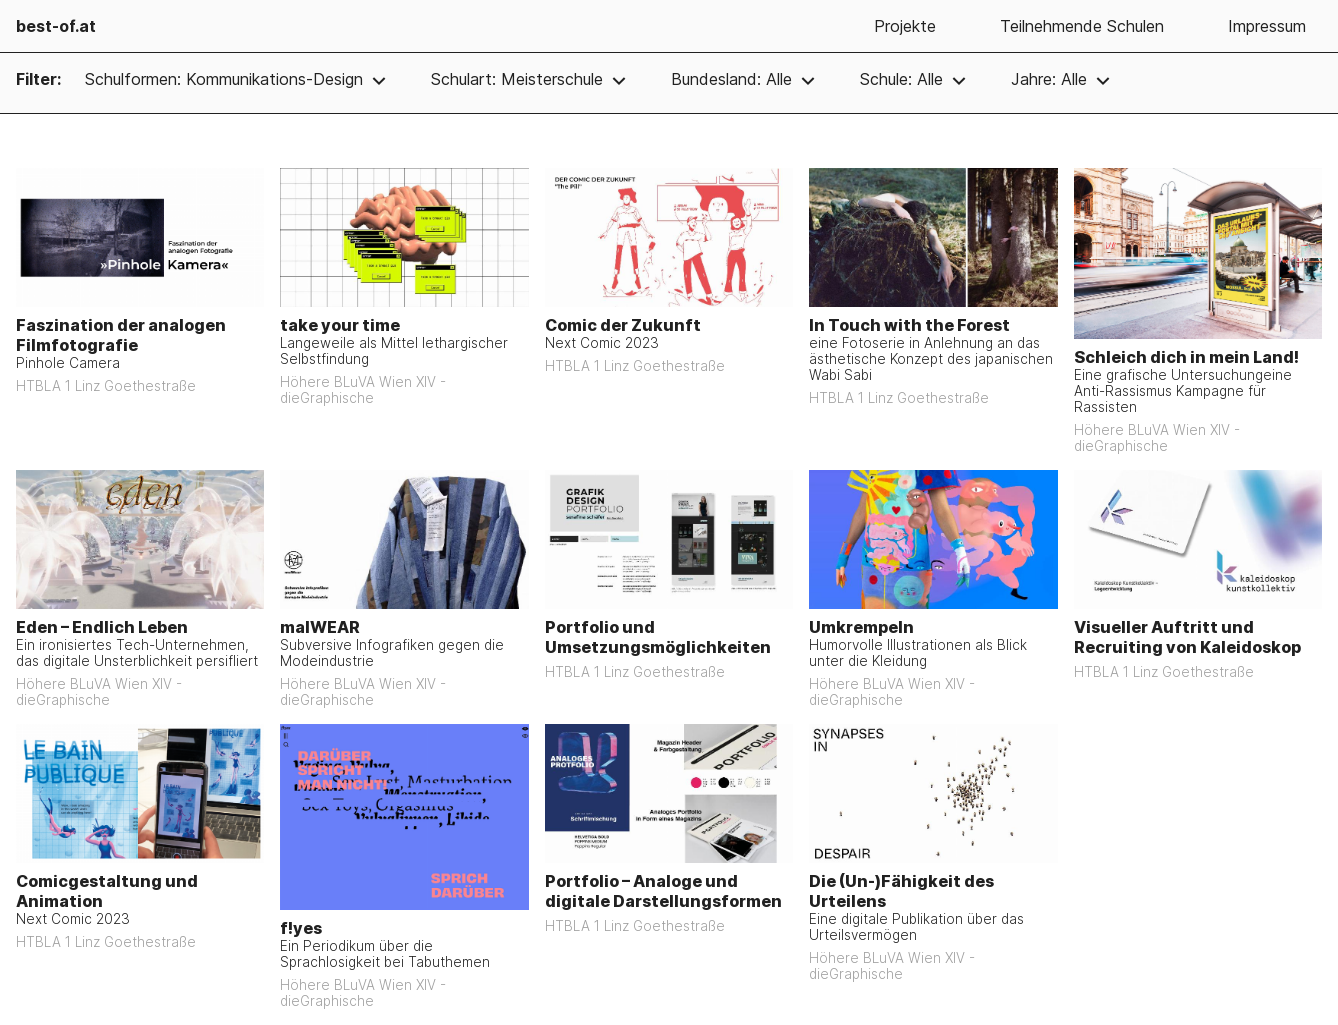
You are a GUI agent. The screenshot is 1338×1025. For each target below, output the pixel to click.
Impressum (1267, 26)
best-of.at (56, 26)
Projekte (905, 26)
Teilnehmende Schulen (1082, 26)
